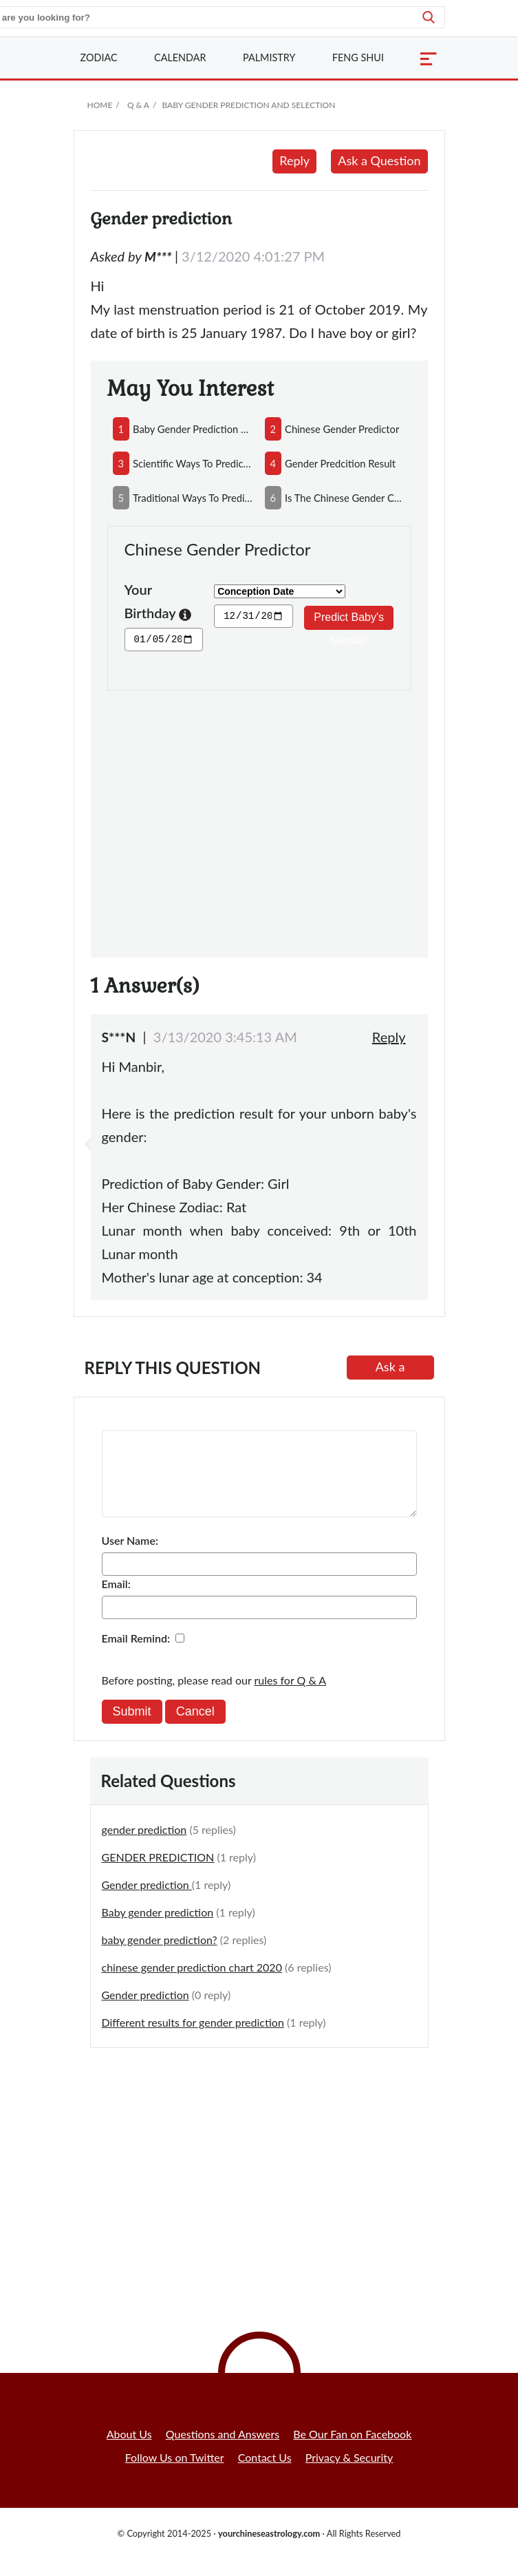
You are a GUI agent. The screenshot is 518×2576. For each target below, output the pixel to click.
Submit (132, 1728)
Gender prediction (147, 1901)
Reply (294, 160)
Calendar (180, 57)
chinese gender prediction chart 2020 (192, 1983)
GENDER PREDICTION (158, 1873)
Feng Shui (358, 57)
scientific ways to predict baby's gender (193, 463)
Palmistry (269, 57)
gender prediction (144, 1845)
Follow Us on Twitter (174, 2473)
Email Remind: (136, 1654)
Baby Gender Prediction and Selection (248, 105)
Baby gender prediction (158, 1928)
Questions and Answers (223, 2450)
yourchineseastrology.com (269, 2549)
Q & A (138, 105)
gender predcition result (340, 463)
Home (100, 105)
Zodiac (99, 57)
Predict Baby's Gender (349, 620)
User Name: (130, 1556)
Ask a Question (379, 160)
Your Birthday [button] (158, 602)
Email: (116, 1600)
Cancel (195, 1728)
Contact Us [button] (265, 2473)
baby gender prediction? (159, 1956)
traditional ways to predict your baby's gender (193, 498)
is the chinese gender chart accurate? (345, 498)
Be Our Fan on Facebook (352, 2450)
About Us (129, 2450)
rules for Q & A (291, 1696)
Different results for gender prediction (193, 2038)
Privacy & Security (349, 2473)
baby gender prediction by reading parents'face (193, 429)
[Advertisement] (259, 815)
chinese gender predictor (342, 429)
